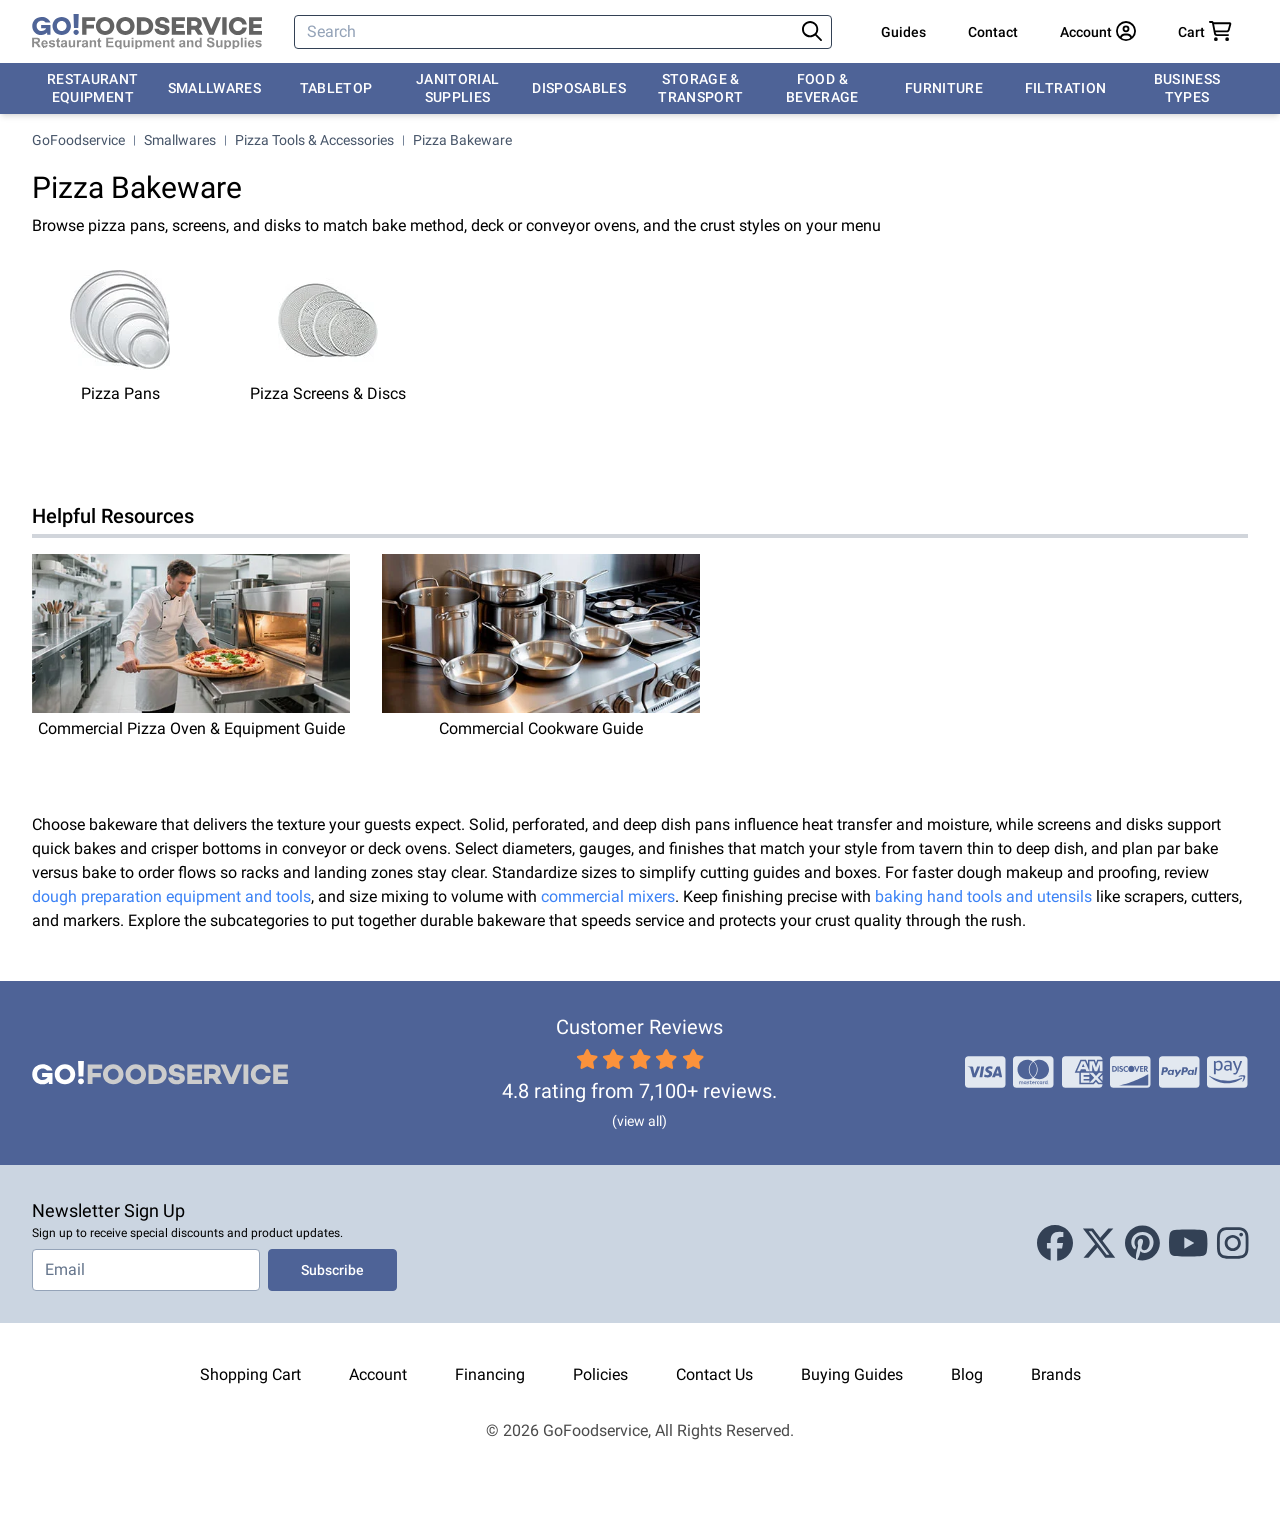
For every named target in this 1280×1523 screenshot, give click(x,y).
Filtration (1066, 88)
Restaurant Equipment (93, 88)
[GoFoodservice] (147, 32)
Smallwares (215, 88)
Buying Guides (852, 1374)
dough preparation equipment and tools (171, 896)
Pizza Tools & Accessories (314, 140)
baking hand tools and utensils (983, 896)
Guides (903, 32)
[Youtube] (1188, 1244)
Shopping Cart (250, 1374)
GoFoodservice (78, 140)
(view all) (639, 1121)
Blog (967, 1374)
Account (378, 1374)
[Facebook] (1055, 1244)
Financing (490, 1374)
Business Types (1187, 88)
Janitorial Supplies (458, 88)
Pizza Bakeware (462, 140)
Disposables (579, 88)
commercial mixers (608, 896)
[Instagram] (1233, 1244)
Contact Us (714, 1374)
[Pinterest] (1142, 1244)
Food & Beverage (822, 88)
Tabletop (336, 88)
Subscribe (332, 1270)
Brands (1056, 1374)
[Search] (545, 32)
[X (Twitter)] (1099, 1244)
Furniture (944, 88)
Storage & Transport (700, 88)
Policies (600, 1374)
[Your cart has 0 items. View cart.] (1205, 32)
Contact (993, 32)
